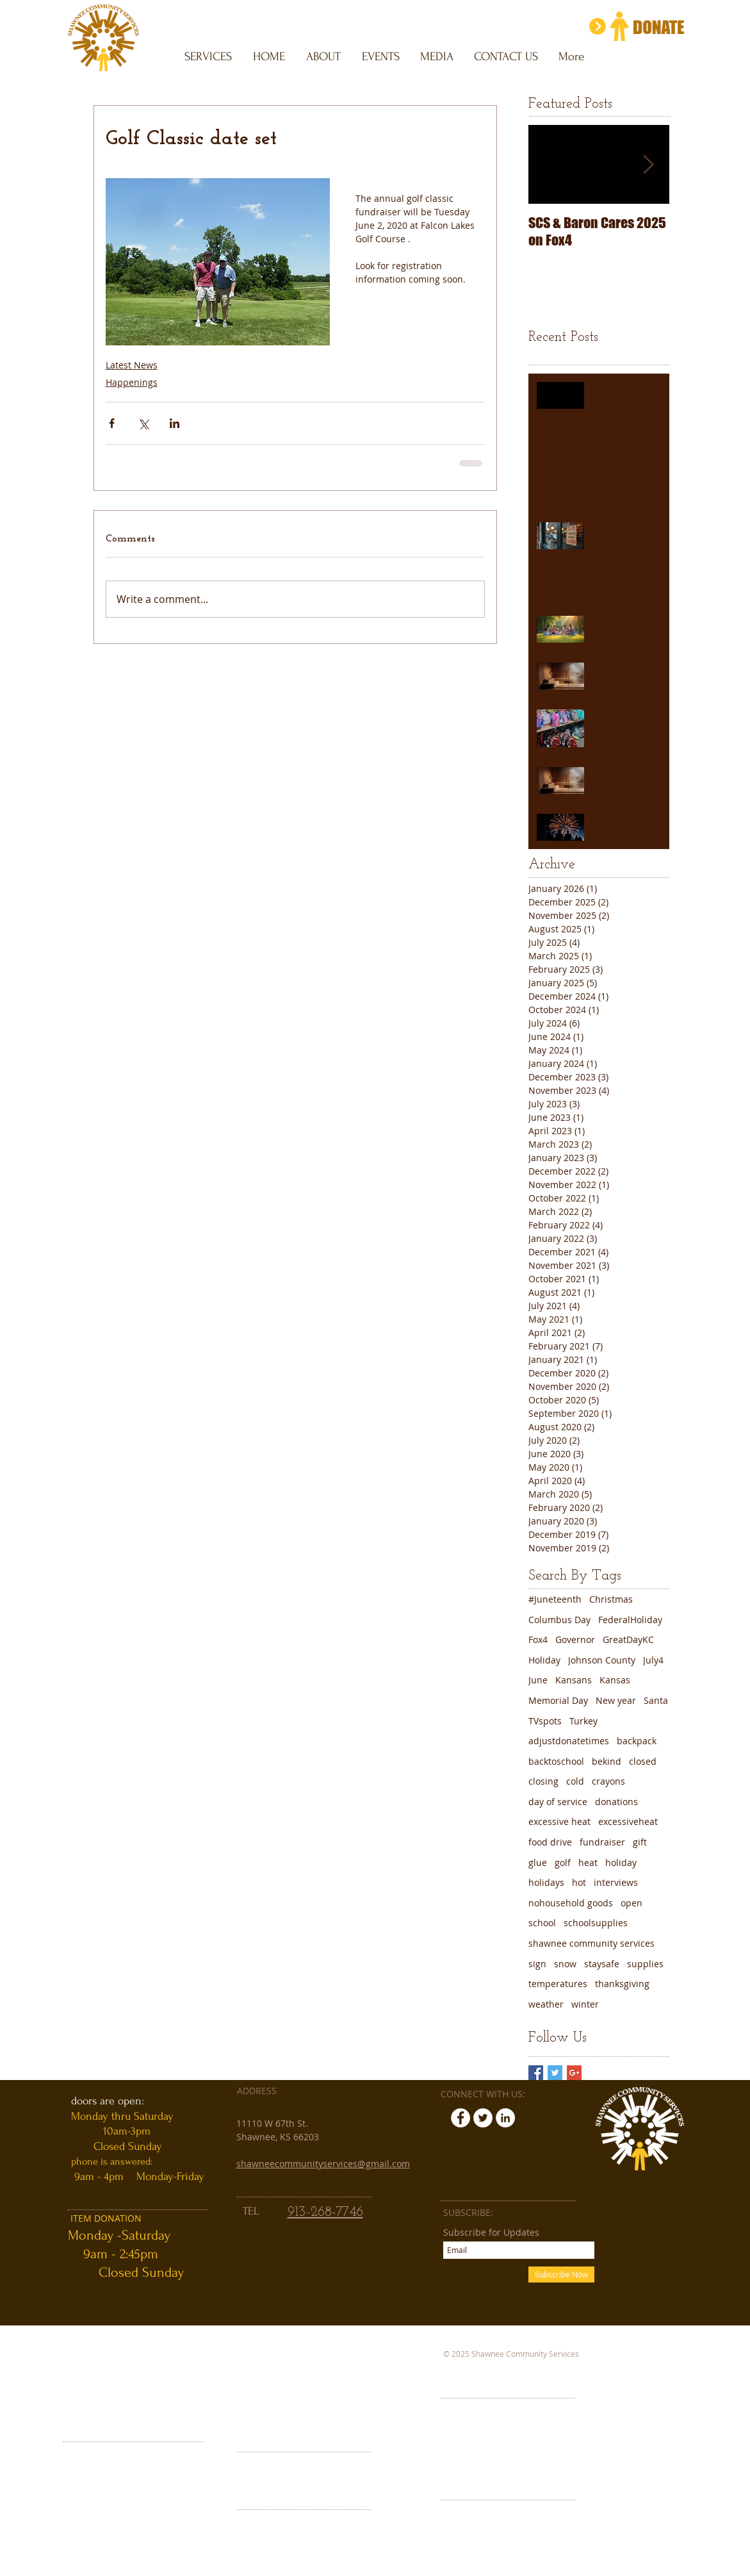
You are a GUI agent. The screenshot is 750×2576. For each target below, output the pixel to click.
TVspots (545, 1721)
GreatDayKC (628, 1639)
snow (565, 1964)
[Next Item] (649, 164)
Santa (656, 1700)
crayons (608, 1781)
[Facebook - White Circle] (460, 2117)
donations (616, 1802)
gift (640, 1842)
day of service (557, 1802)
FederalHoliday (630, 1620)
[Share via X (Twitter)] (143, 423)
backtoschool (556, 1761)
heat (588, 1862)
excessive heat (559, 1821)
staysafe (601, 1964)
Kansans (573, 1680)
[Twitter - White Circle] (483, 2117)
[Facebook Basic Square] (535, 2072)
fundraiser (602, 1842)
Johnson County (601, 1660)
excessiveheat (628, 1821)
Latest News (132, 365)
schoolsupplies (596, 1923)
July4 (653, 1660)
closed (642, 1761)
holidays (546, 1882)
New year (616, 1700)
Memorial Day (558, 1700)
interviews (616, 1882)
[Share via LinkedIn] (174, 423)
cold (575, 1781)
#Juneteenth (555, 1599)
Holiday (544, 1660)
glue (537, 1862)
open (631, 1903)
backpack (636, 1741)
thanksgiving (622, 1983)
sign (537, 1964)
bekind (606, 1761)
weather (546, 2004)
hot (579, 1882)
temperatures (557, 1983)
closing (543, 1781)
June (538, 1680)
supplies (645, 1964)
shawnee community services (591, 1943)
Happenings (132, 382)
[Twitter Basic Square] (555, 2072)
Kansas (614, 1680)
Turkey (583, 1721)
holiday (621, 1862)
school (542, 1923)
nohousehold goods (570, 1903)
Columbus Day (559, 1620)
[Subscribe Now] (561, 2274)
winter (585, 2004)
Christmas (611, 1599)
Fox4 (538, 1639)
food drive (550, 1842)
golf (563, 1862)
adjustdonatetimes (568, 1741)
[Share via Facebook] (112, 423)
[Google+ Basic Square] (574, 2072)
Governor (575, 1639)
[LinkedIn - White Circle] (505, 2117)
